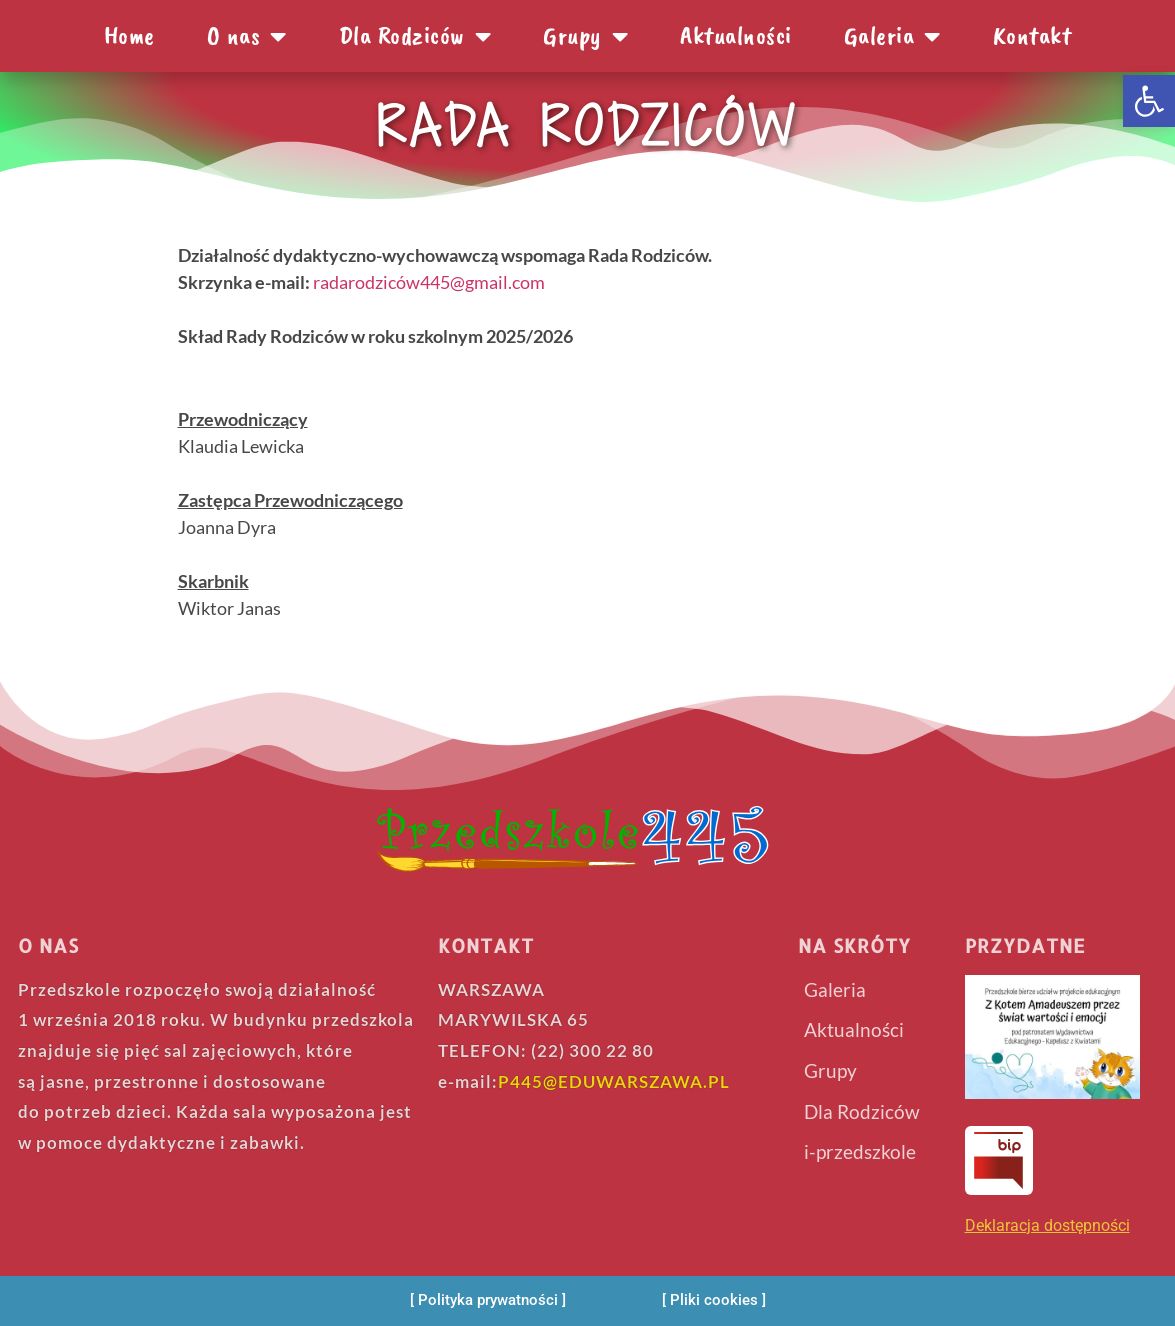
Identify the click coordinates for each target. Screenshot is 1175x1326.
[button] (1149, 101)
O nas (247, 36)
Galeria (892, 36)
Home (129, 35)
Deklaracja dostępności (1047, 1225)
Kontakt (1032, 35)
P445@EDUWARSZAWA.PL (614, 1081)
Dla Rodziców (415, 36)
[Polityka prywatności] (488, 1300)
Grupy (585, 36)
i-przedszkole (860, 1151)
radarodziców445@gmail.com (429, 282)
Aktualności (736, 35)
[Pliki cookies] (714, 1300)
